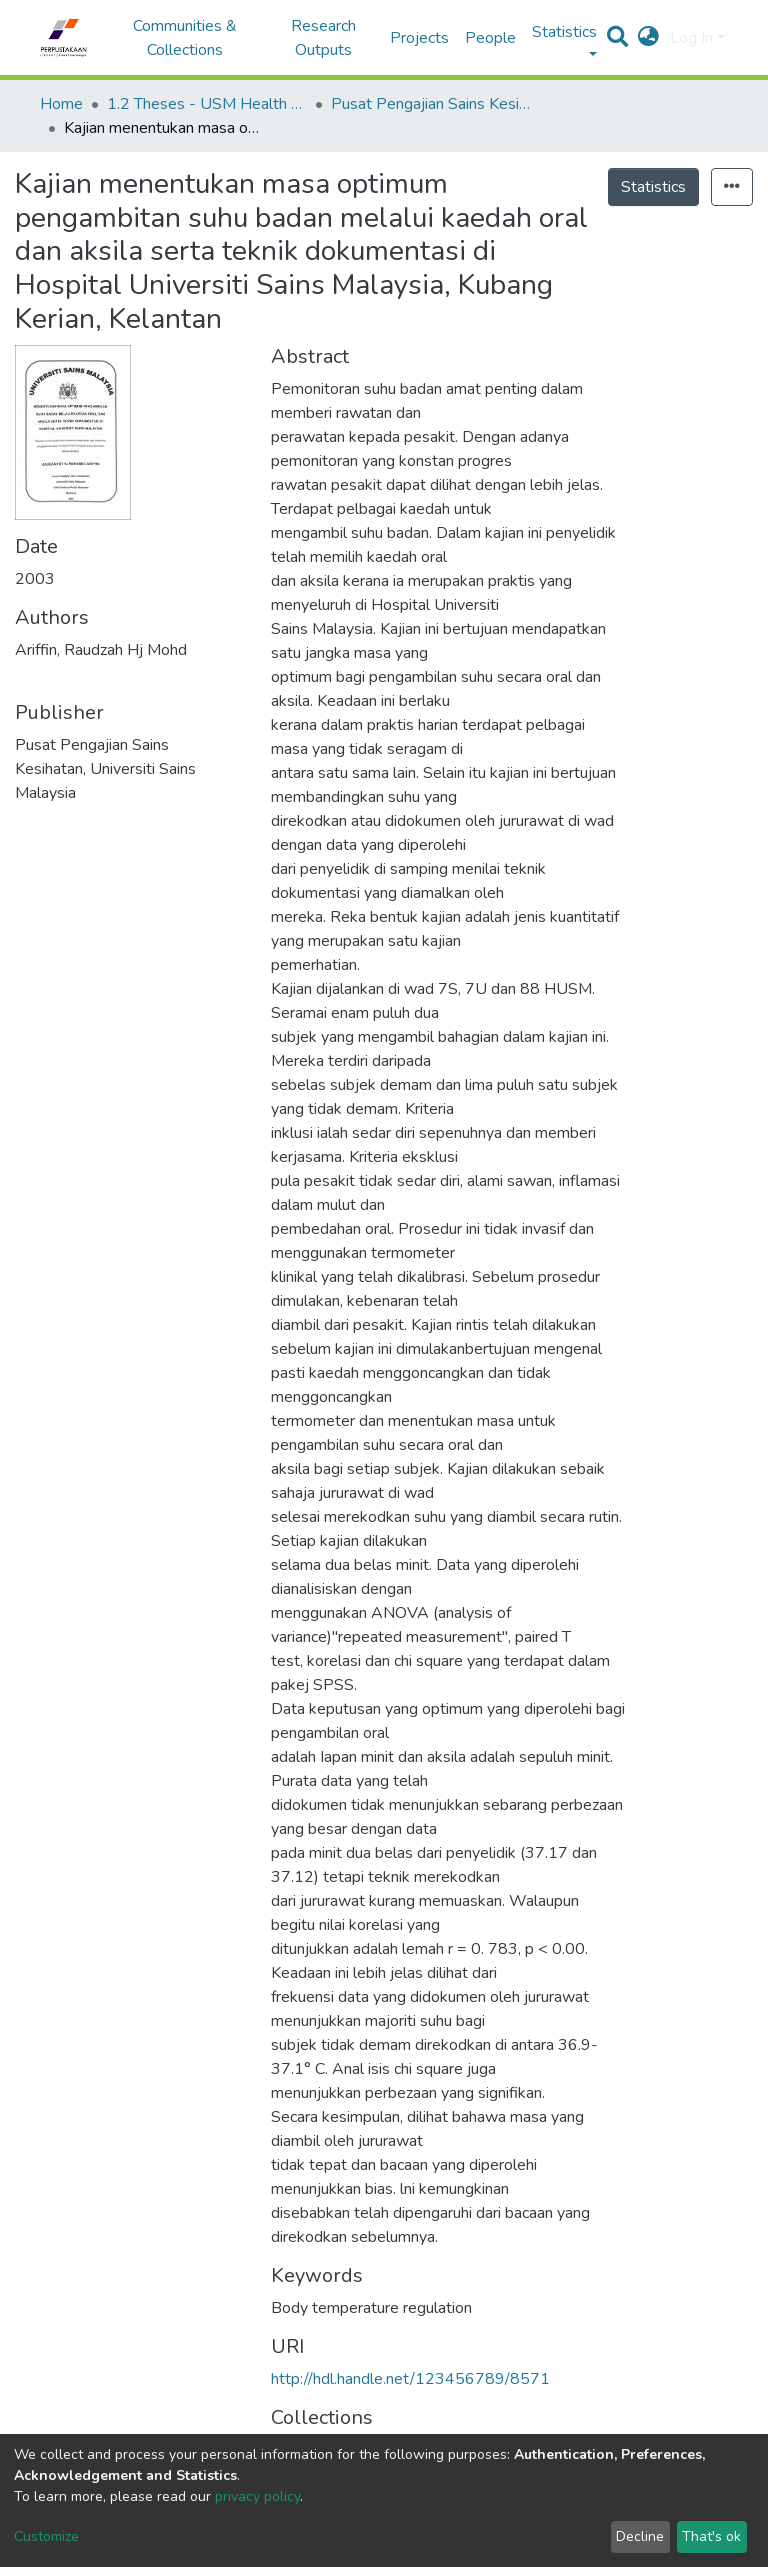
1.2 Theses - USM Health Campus (207, 104)
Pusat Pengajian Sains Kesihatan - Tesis (431, 104)
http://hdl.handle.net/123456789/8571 (410, 2379)
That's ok (711, 2536)
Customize (46, 2536)
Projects (419, 38)
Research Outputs (323, 38)
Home (61, 104)
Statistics (653, 187)
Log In (691, 38)
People (490, 38)
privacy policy (257, 2496)
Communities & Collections (185, 38)
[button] (648, 38)
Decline (640, 2536)
